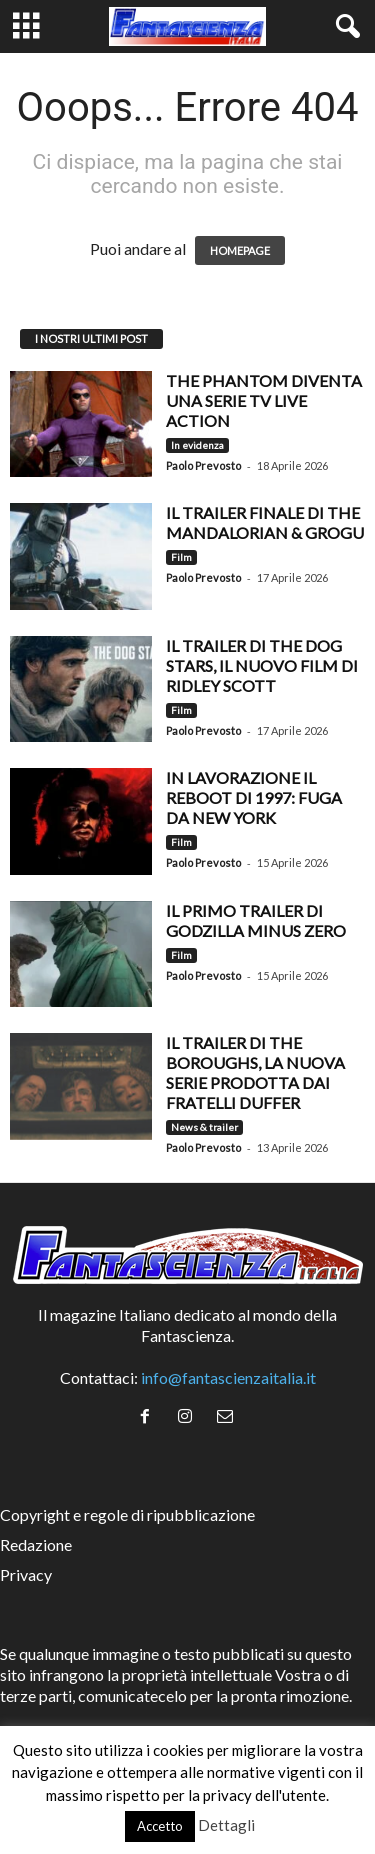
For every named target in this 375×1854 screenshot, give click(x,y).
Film (181, 557)
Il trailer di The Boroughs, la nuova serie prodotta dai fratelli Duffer (255, 1072)
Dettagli (226, 1825)
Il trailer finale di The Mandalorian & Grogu (265, 522)
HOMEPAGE (240, 250)
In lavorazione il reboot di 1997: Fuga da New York (254, 797)
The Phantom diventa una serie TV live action (264, 400)
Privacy (26, 1574)
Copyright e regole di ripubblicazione (127, 1514)
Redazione (36, 1544)
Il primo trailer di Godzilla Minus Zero (256, 920)
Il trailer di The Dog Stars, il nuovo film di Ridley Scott (262, 665)
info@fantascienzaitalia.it (228, 1377)
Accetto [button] (160, 1826)
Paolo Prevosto (203, 465)
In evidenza (197, 445)
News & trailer (204, 1127)
